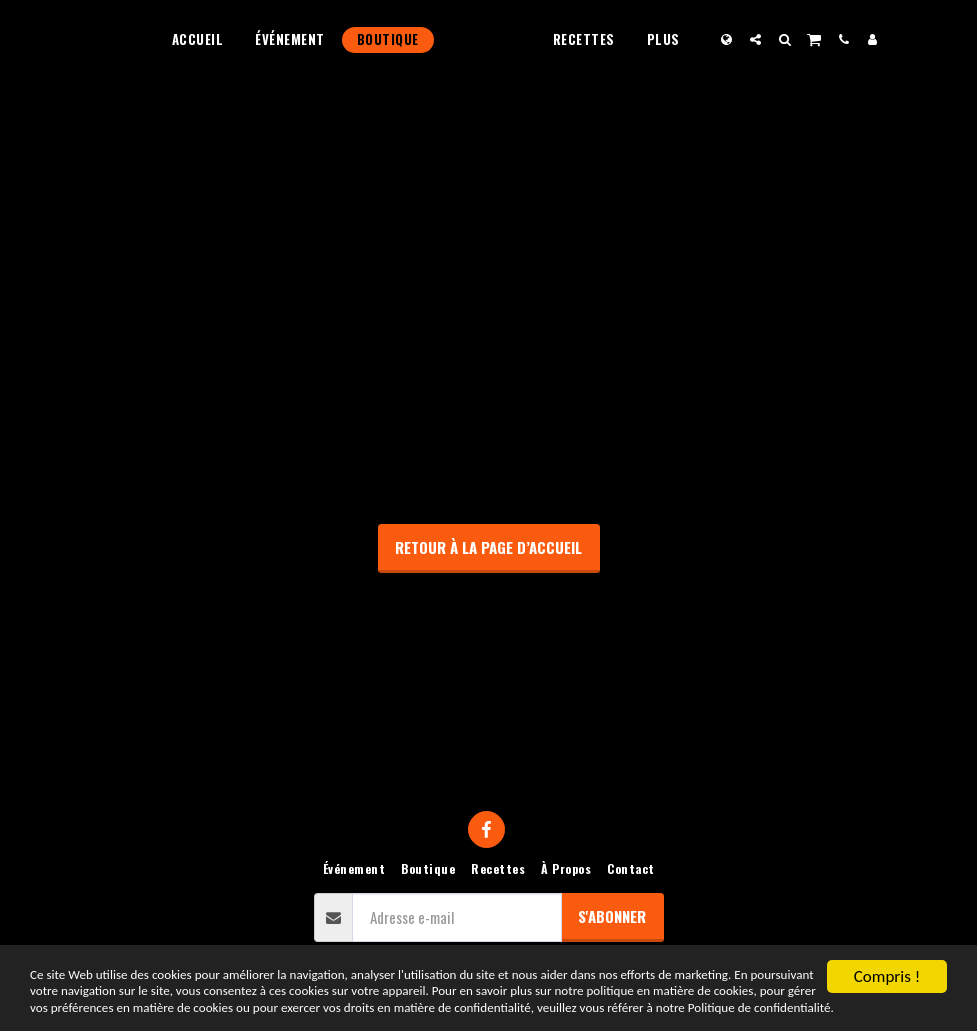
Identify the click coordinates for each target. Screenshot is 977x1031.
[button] (793, 39)
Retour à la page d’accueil (488, 547)
